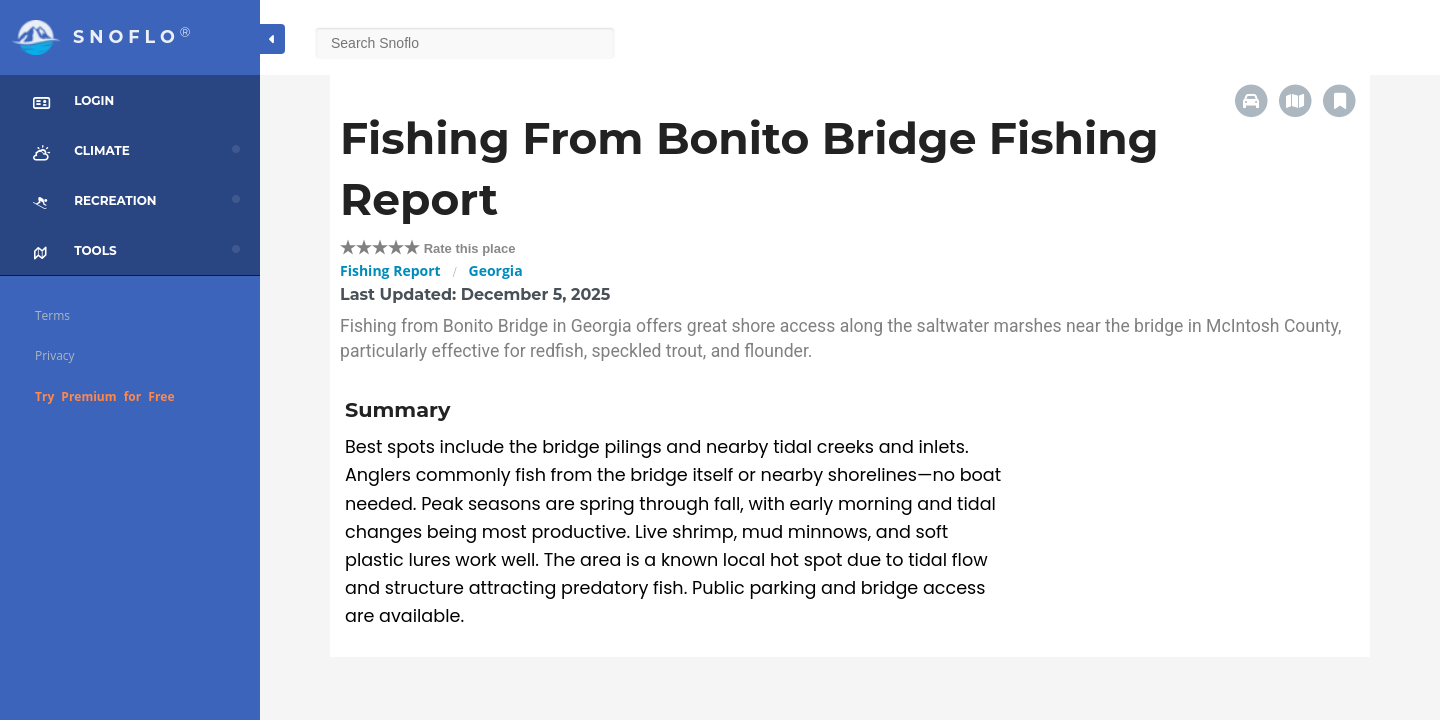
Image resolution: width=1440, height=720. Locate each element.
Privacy (55, 355)
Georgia (496, 270)
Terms (52, 315)
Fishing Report (390, 270)
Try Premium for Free (105, 396)
